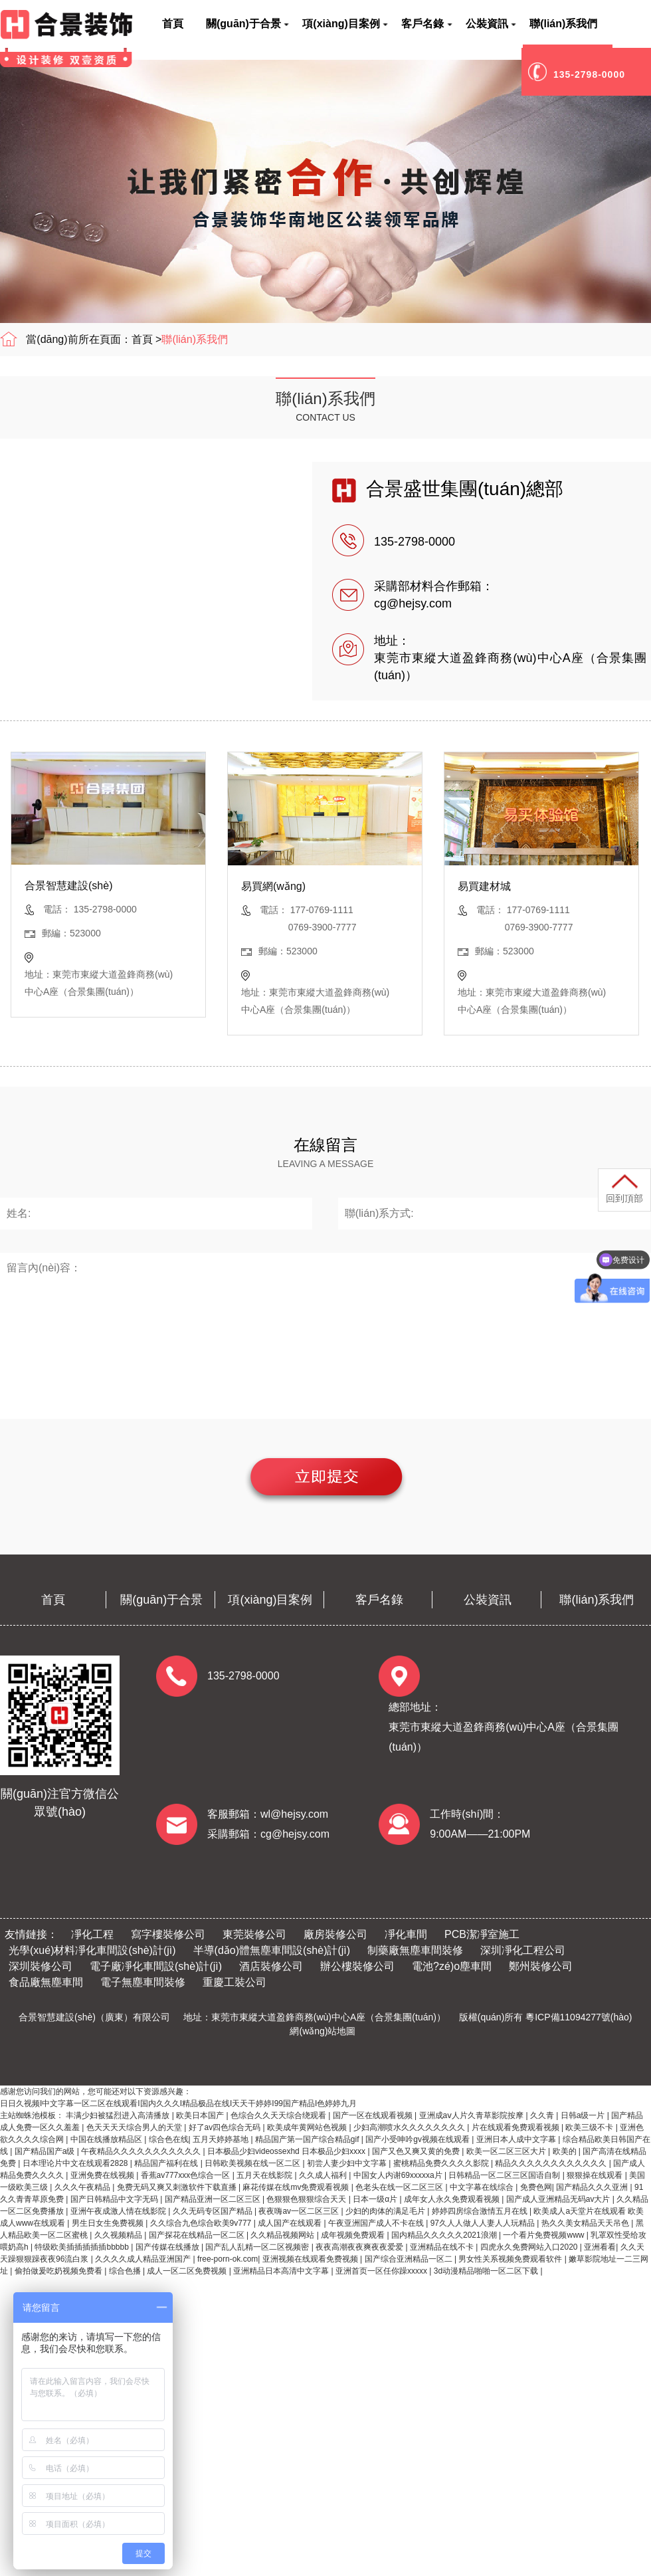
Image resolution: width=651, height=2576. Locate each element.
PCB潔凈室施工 (481, 1934)
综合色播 (126, 2271)
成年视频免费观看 (354, 2235)
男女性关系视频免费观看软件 (511, 2259)
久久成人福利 (324, 2175)
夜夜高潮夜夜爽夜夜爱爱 (360, 2247)
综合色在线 (169, 2139)
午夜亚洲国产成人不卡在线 (377, 2223)
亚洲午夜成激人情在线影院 (119, 2211)
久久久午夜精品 (83, 2187)
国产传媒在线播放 (168, 2247)
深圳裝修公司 (40, 1966)
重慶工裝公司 (234, 1982)
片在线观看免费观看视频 (516, 2127)
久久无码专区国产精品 (213, 2211)
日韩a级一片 (584, 2115)
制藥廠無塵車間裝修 (415, 1950)
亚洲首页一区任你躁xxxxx (382, 2271)
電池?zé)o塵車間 (452, 1966)
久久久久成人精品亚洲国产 (144, 2259)
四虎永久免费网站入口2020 (530, 2247)
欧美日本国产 (201, 2115)
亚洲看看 (600, 2247)
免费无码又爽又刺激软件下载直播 (177, 2187)
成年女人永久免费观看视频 (453, 2199)
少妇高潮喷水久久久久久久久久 (410, 2127)
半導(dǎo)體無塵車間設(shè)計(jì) (272, 1950)
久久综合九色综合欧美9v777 (202, 2223)
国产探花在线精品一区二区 (197, 2235)
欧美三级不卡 (590, 2127)
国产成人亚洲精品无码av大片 (559, 2199)
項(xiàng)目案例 (270, 1599)
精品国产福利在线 (167, 2163)
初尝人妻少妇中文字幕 (348, 2163)
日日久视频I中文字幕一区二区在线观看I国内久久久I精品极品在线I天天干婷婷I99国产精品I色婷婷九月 (178, 2103)
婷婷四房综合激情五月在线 (480, 2211)
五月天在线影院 (265, 2175)
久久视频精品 (119, 2235)
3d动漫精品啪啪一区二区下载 (487, 2271)
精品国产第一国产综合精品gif (308, 2139)
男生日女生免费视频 (108, 2223)
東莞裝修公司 (254, 1934)
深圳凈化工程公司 (522, 1950)
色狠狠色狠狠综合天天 (307, 2199)
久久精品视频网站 (283, 2235)
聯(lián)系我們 (194, 339)
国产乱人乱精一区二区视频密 (258, 2247)
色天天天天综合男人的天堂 (135, 2127)
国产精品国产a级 (46, 2151)
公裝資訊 (488, 1599)
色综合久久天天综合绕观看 (279, 2115)
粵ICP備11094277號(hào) (578, 2017)
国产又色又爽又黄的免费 (417, 2151)
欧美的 (566, 2151)
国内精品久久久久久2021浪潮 (445, 2235)
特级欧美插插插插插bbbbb (83, 2247)
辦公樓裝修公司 (357, 1966)
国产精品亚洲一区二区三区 (213, 2199)
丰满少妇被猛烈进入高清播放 (118, 2115)
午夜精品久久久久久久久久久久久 (142, 2151)
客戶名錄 (379, 1599)
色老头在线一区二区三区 (400, 2187)
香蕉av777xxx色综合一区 (186, 2175)
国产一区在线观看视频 (374, 2115)
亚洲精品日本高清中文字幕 (282, 2271)
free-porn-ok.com (227, 2259)
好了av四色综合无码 (226, 2127)
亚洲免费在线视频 (103, 2175)
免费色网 (536, 2187)
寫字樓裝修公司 (168, 1934)
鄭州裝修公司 (541, 1966)
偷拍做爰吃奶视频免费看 (59, 2271)
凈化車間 (406, 1934)
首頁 (142, 339)
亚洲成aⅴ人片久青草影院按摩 (472, 2115)
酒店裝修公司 (271, 1966)
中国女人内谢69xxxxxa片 (398, 2175)
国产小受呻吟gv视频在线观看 (418, 2139)
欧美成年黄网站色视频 (308, 2127)
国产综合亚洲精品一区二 (409, 2259)
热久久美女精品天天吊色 (586, 2223)
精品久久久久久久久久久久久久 (551, 2163)
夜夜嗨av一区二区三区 (299, 2211)
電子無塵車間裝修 (142, 1982)
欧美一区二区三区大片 (507, 2151)
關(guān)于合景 (161, 1599)
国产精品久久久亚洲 (593, 2187)
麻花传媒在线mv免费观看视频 (296, 2187)
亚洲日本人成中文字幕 (517, 2139)
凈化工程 (92, 1934)
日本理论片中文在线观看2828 (76, 2163)
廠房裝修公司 (335, 1934)
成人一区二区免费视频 (188, 2271)
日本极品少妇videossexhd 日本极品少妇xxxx (287, 2151)
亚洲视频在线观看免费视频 (311, 2259)
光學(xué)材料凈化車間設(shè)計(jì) (92, 1950)
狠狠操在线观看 (595, 2175)
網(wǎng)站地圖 (322, 2031)
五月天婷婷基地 (221, 2139)
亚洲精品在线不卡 (443, 2247)
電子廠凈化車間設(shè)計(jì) (156, 1966)
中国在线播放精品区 (107, 2139)
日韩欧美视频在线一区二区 (253, 2163)
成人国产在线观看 (291, 2223)
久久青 (543, 2115)
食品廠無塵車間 (46, 1982)
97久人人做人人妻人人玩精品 (483, 2223)
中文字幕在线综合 (482, 2187)
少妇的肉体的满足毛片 (386, 2211)
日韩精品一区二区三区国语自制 (505, 2175)
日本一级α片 (376, 2199)
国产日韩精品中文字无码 (115, 2199)
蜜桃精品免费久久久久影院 (442, 2163)
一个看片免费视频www (544, 2235)
